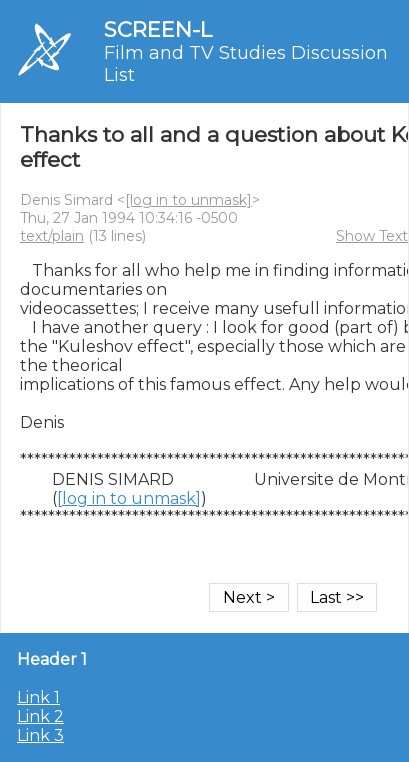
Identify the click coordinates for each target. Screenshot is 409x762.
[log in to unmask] (188, 200)
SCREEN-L (158, 29)
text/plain (52, 236)
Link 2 (40, 716)
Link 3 (40, 735)
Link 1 (38, 697)
